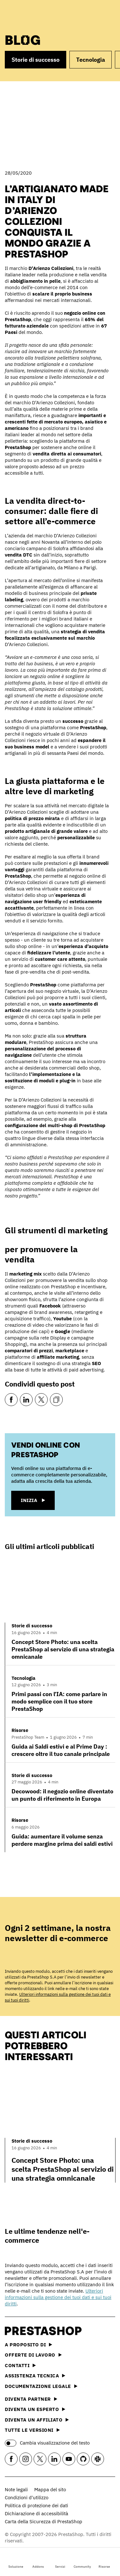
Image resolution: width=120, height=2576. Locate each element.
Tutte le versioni (32, 2430)
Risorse (104, 2561)
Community (82, 2561)
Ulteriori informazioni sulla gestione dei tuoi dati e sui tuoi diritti (58, 2297)
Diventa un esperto (35, 2409)
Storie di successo (36, 59)
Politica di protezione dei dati (36, 2505)
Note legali (16, 2489)
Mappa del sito (50, 2489)
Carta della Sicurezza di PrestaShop (43, 2521)
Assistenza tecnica (35, 2376)
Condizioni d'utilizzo (26, 2497)
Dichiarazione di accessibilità (36, 2513)
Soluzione (15, 2561)
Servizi (60, 2561)
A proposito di (28, 2345)
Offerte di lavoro (33, 2355)
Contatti (20, 2365)
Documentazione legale (41, 2386)
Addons (38, 2561)
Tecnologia (90, 59)
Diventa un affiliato (37, 2420)
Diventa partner (31, 2399)
